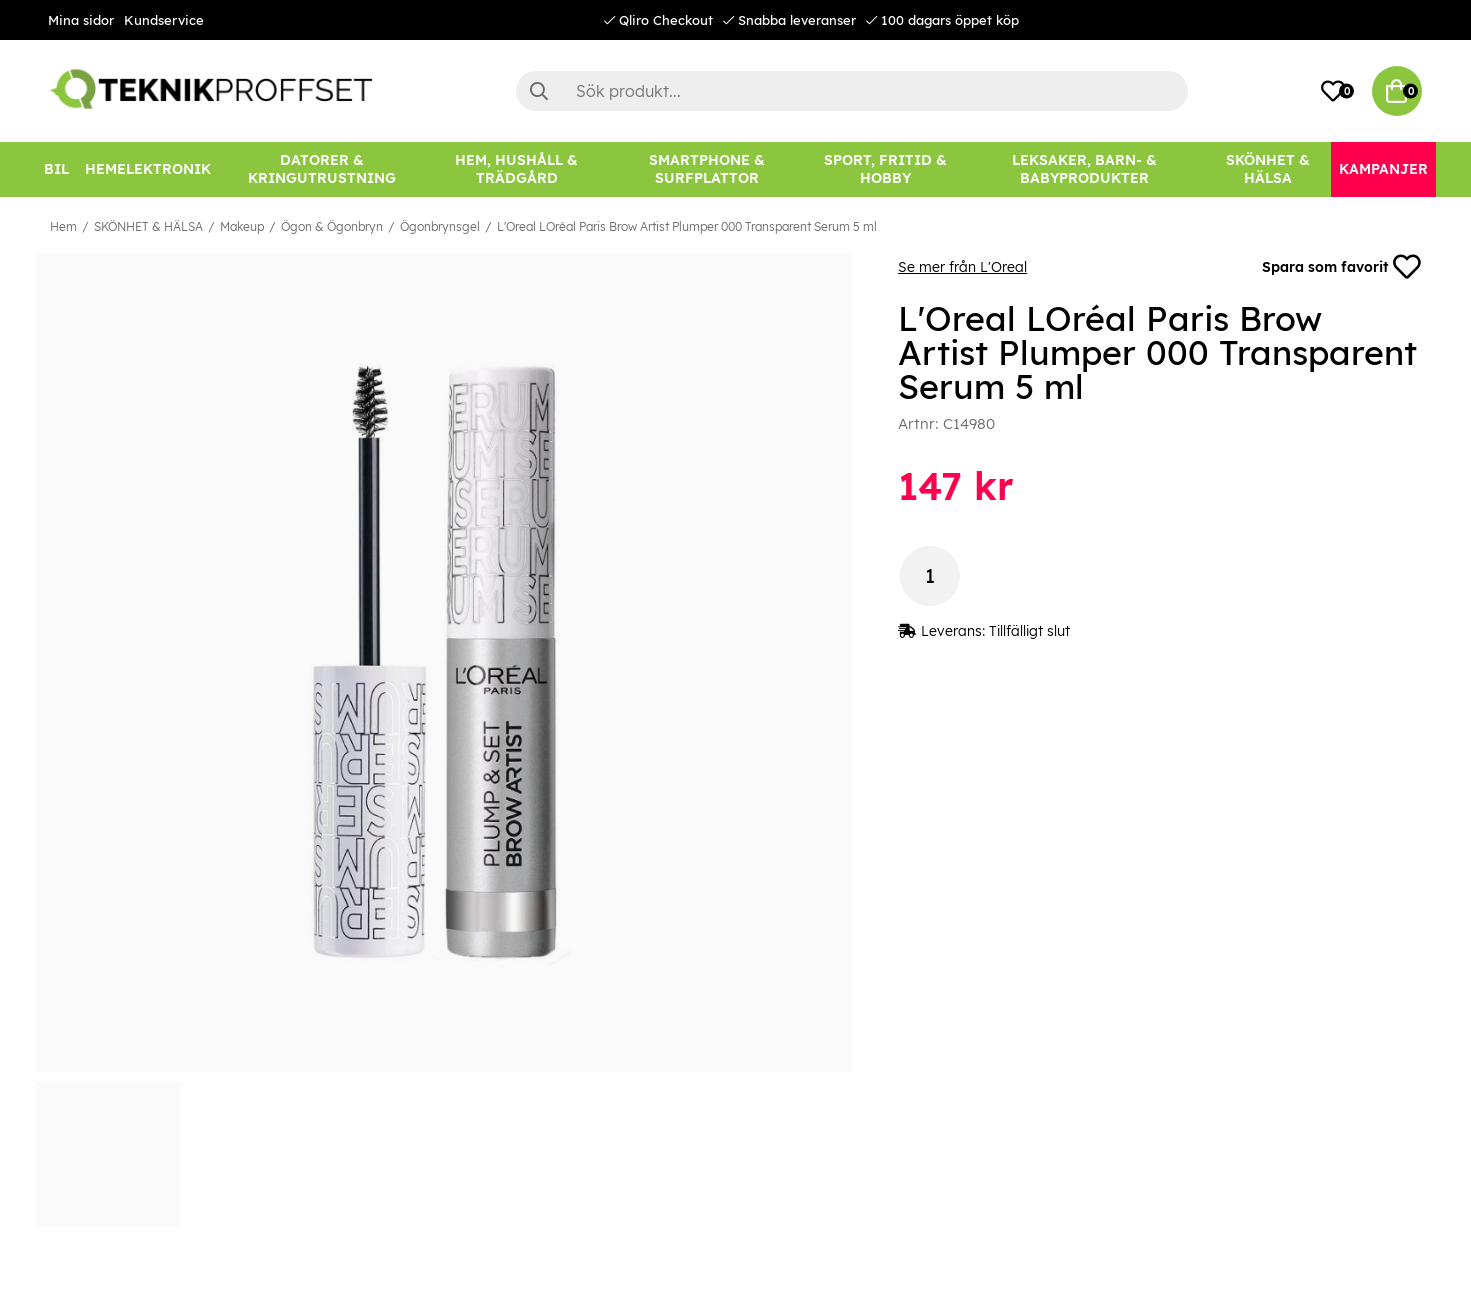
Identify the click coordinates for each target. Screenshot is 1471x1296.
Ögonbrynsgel (440, 226)
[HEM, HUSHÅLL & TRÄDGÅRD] (517, 169)
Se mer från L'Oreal (962, 267)
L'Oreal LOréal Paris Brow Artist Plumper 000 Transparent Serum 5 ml (687, 226)
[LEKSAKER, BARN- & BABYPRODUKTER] (1085, 169)
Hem (63, 226)
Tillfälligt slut (1029, 631)
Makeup (242, 226)
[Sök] (852, 91)
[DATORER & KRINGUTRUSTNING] (322, 169)
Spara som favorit (1342, 267)
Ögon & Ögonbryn (332, 226)
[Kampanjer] (1383, 169)
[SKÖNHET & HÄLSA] (1268, 169)
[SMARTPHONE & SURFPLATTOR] (707, 169)
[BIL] (56, 169)
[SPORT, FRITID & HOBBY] (885, 169)
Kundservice (164, 20)
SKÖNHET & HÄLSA (148, 226)
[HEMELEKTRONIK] (148, 169)
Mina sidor (81, 20)
